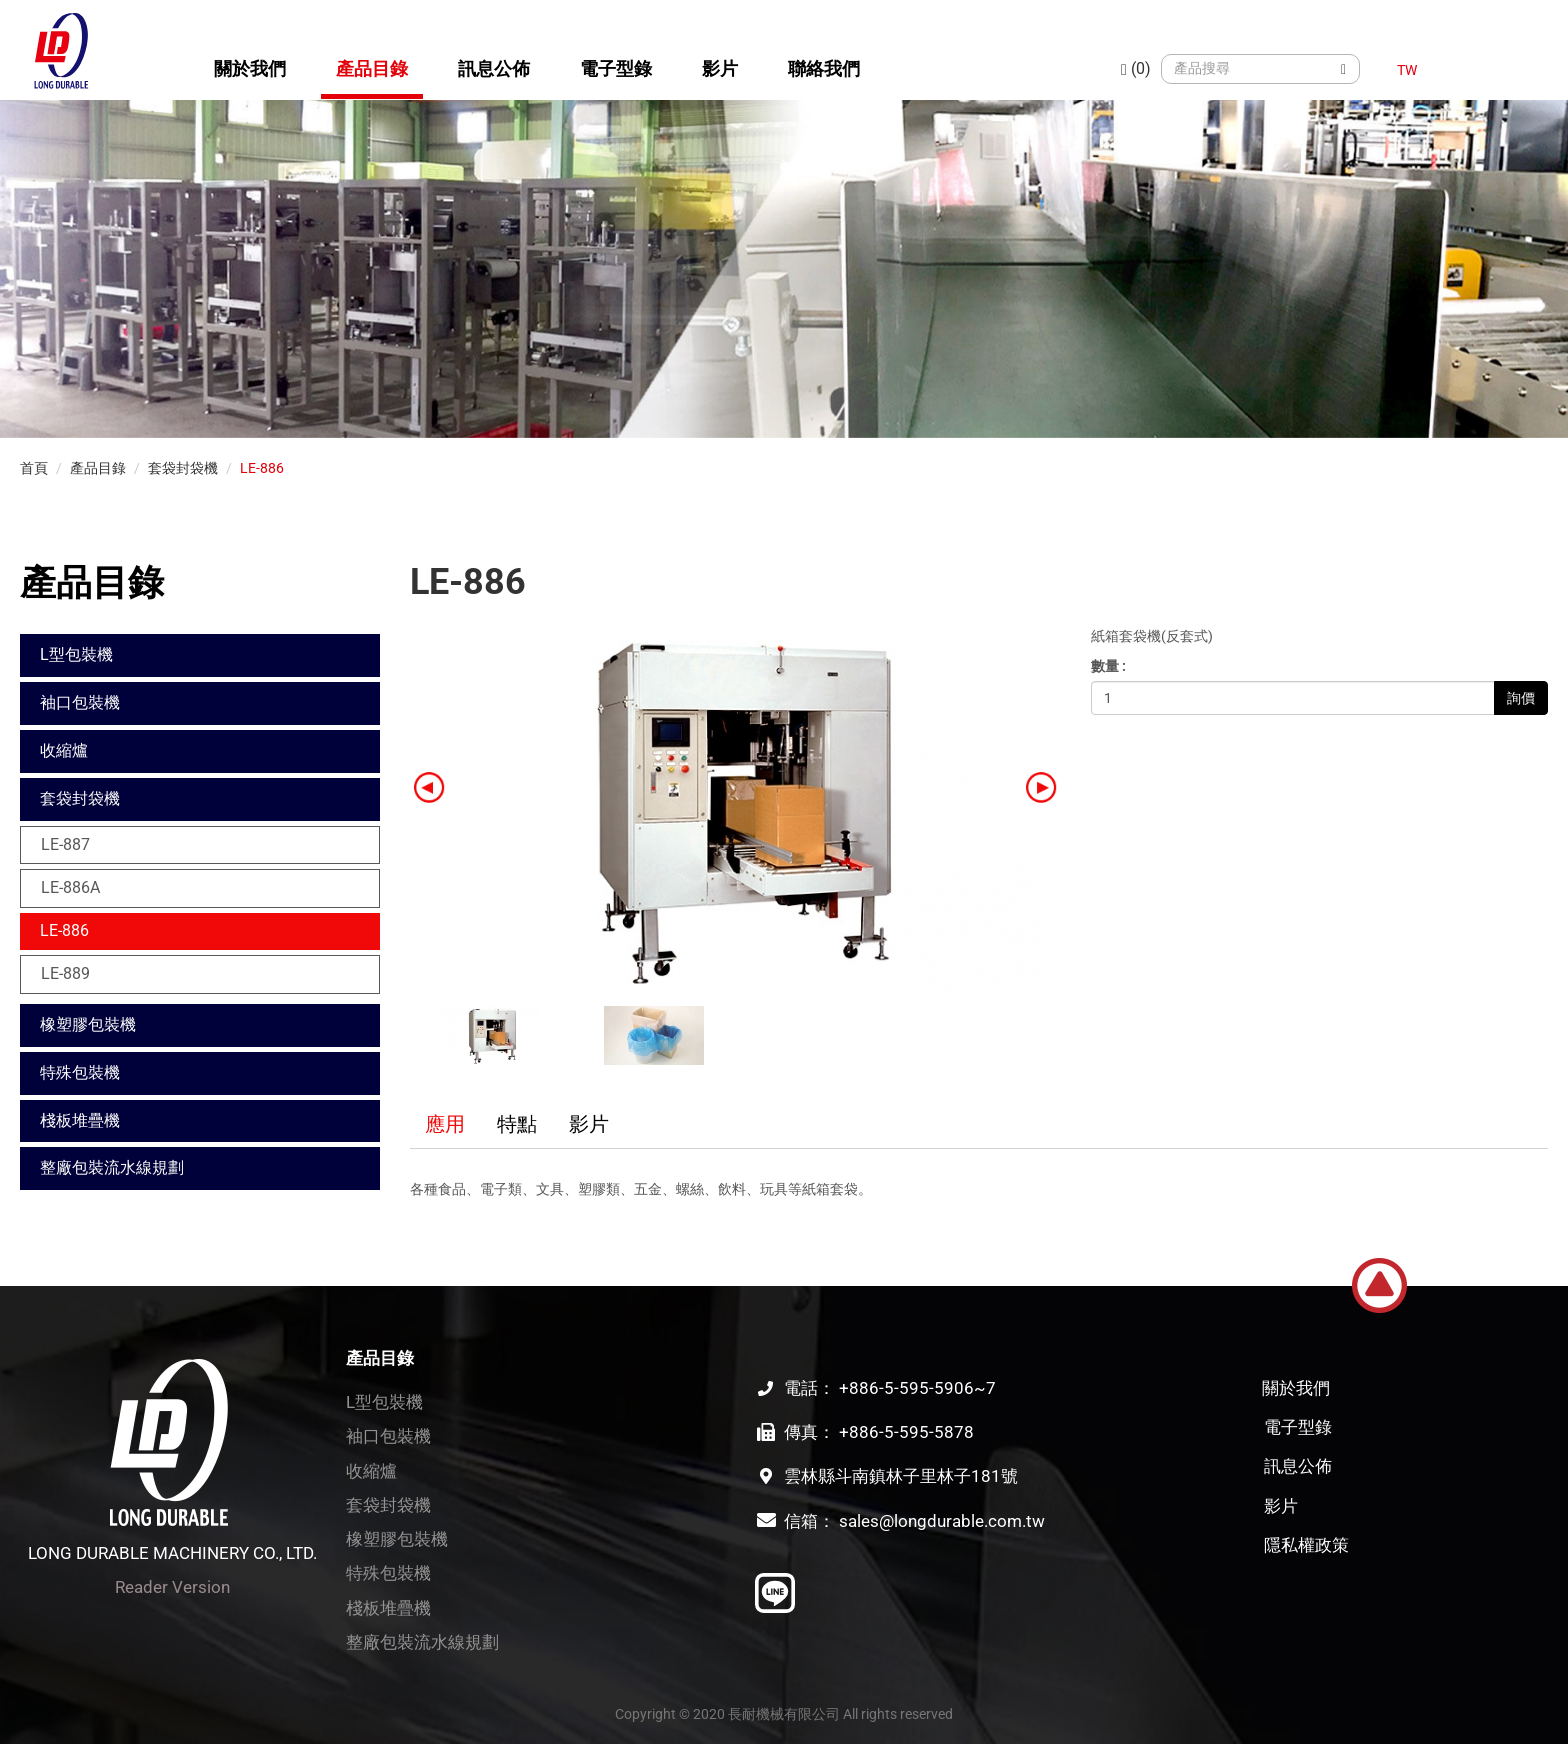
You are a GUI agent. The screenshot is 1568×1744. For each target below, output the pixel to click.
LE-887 (65, 844)
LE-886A (70, 887)
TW (1407, 70)
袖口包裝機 (80, 702)
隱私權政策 (1306, 1545)
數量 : (1108, 666)
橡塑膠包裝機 (88, 1024)
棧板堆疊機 (80, 1120)
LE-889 (65, 973)
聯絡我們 (824, 68)
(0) (1136, 68)
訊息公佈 (494, 68)
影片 (720, 68)
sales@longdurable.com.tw (942, 1521)
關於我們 (250, 68)
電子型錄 (616, 68)
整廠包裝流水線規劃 (112, 1167)
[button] (1041, 786)
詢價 (1521, 698)
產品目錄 (372, 68)
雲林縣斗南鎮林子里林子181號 (901, 1476)
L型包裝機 (76, 654)
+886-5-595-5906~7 (917, 1388)
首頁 (34, 468)
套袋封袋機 (183, 468)
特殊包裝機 (80, 1072)
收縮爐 (64, 750)
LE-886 (262, 468)
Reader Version (172, 1587)
